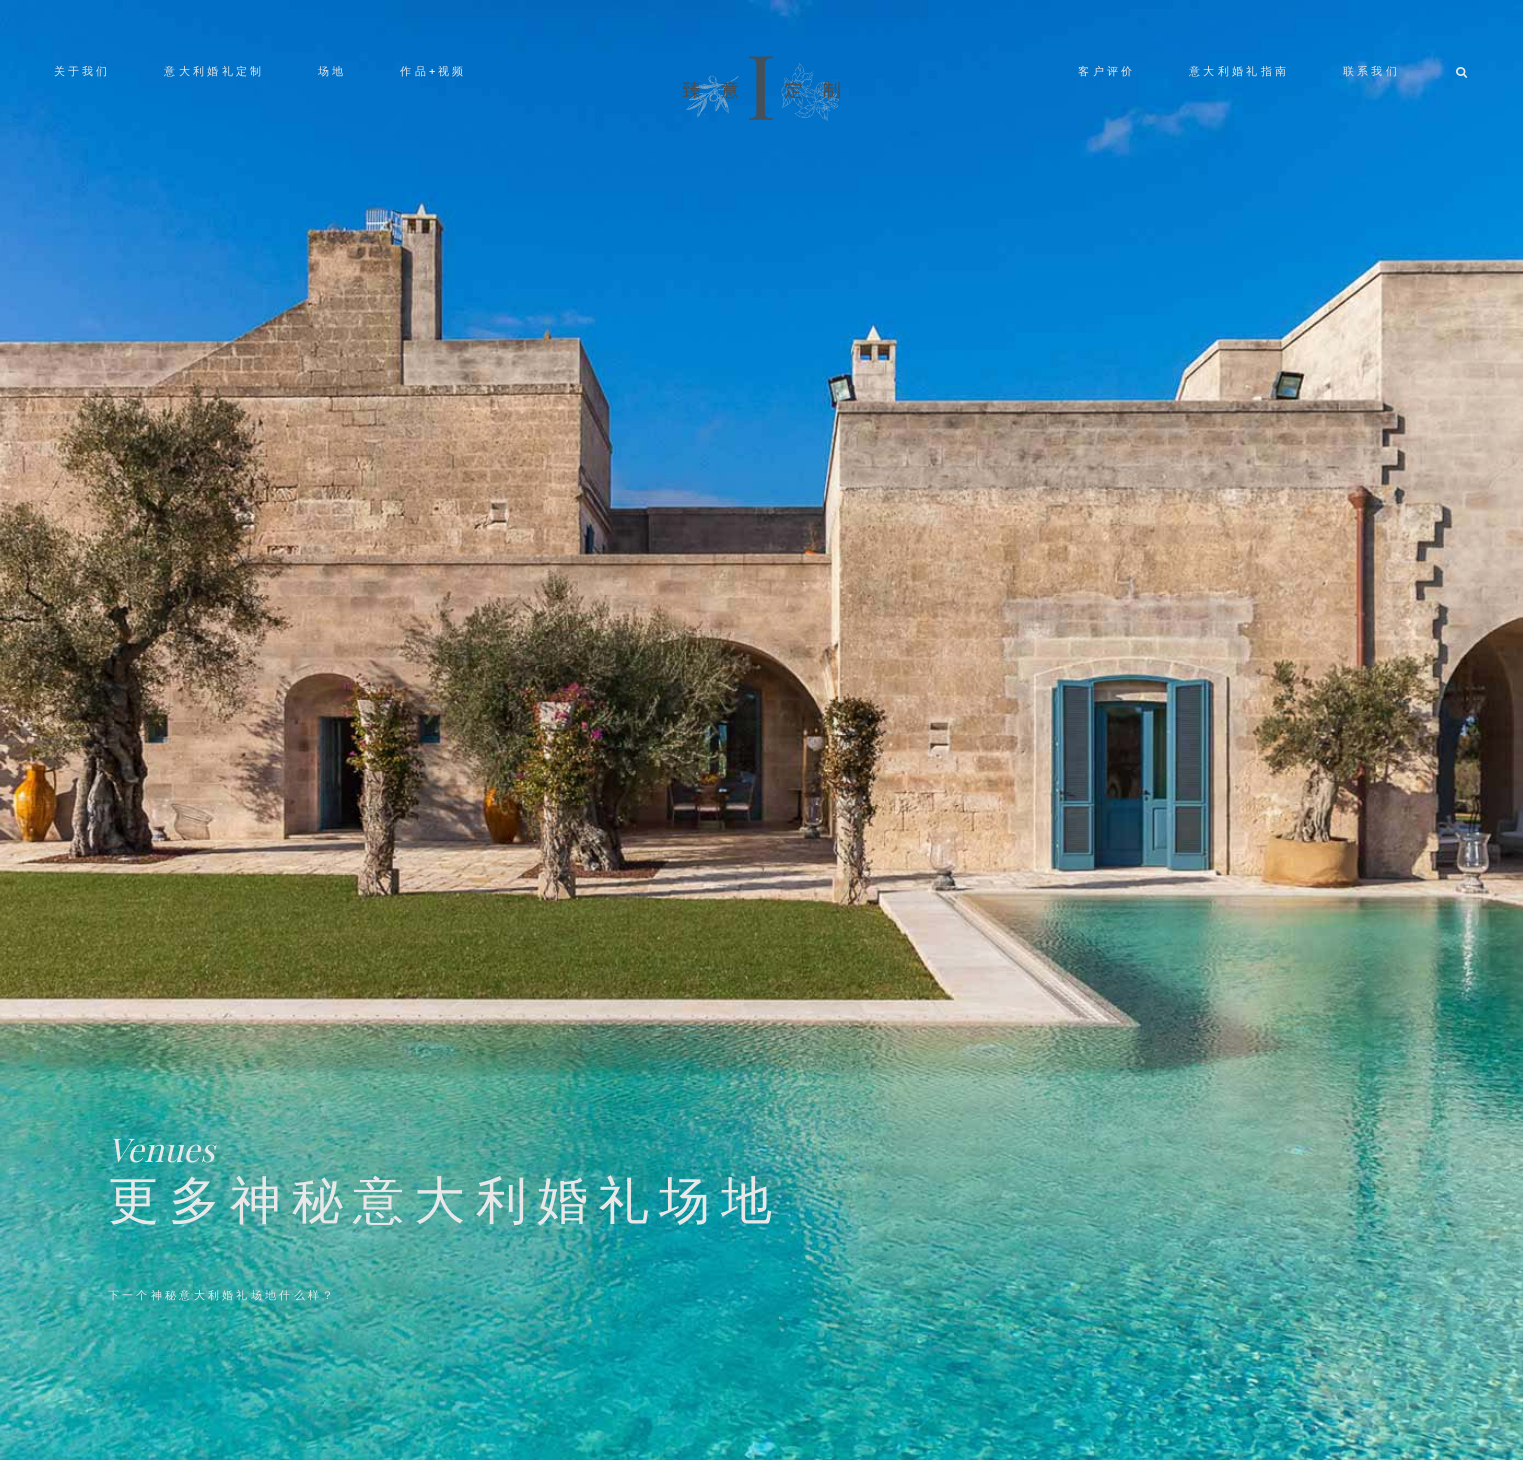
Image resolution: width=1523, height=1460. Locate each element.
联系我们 (1371, 70)
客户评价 (1106, 70)
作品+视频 (433, 70)
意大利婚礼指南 (1239, 70)
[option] (761, 730)
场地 (332, 70)
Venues (161, 1148)
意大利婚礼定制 (214, 70)
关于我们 (82, 70)
